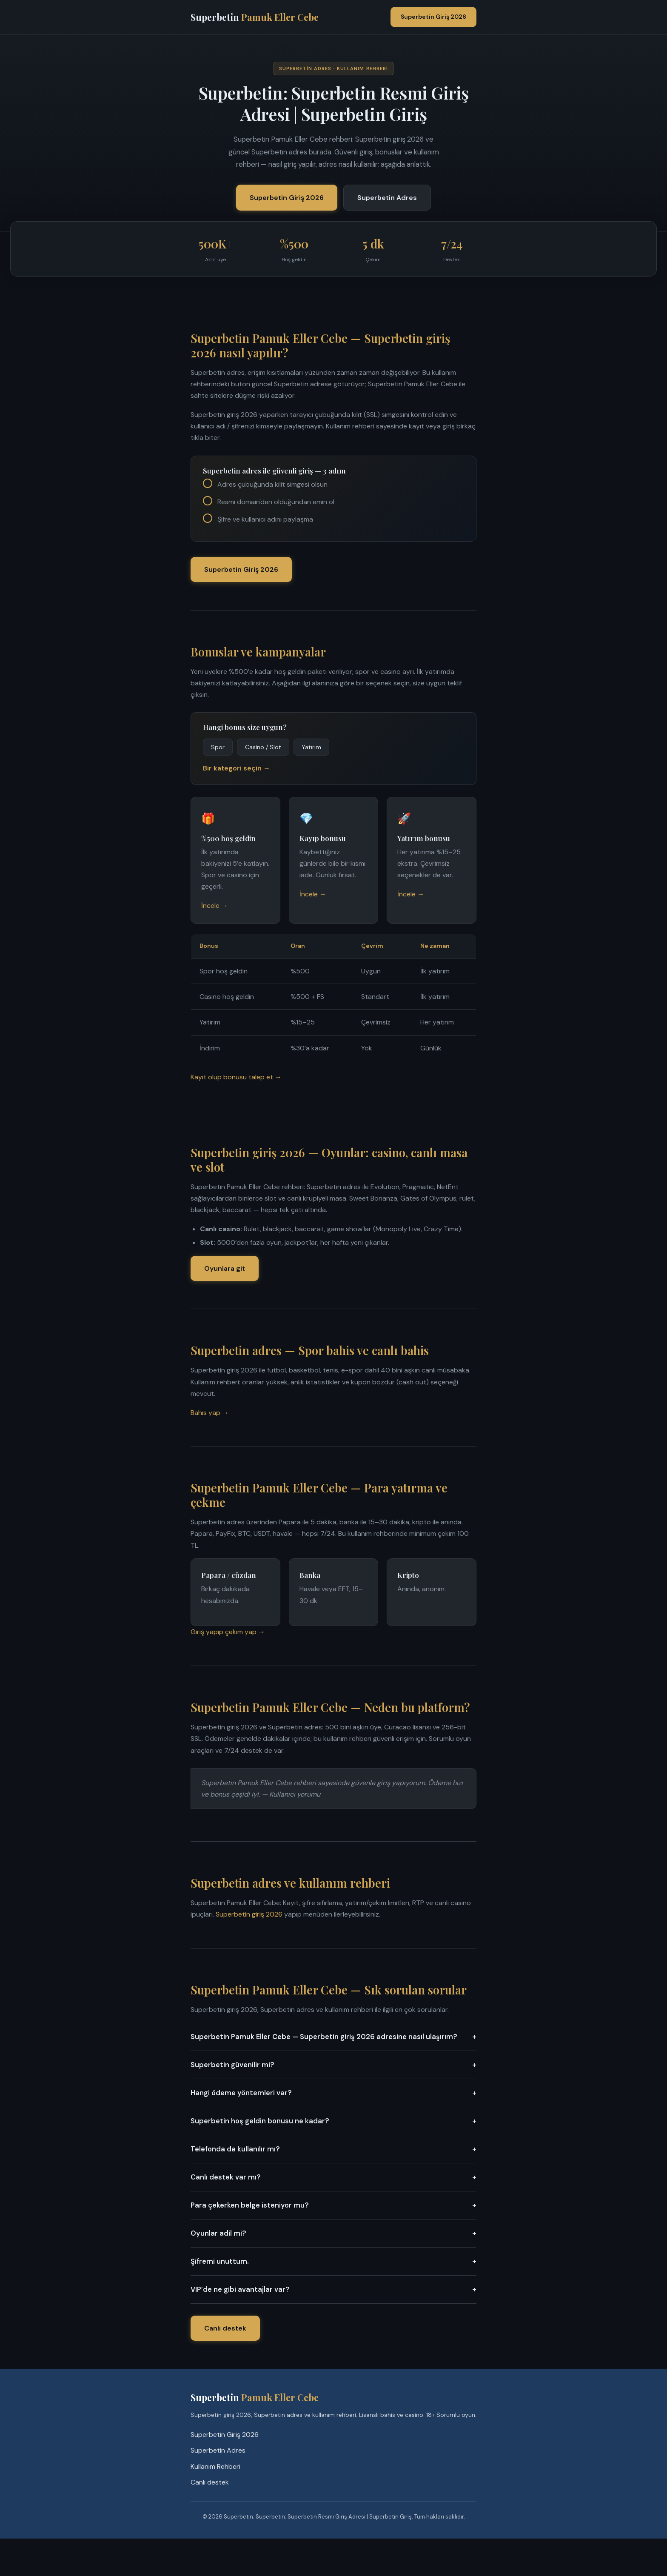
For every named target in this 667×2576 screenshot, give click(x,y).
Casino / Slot (263, 747)
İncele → (214, 905)
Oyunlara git (224, 1268)
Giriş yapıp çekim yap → (228, 1631)
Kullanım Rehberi (215, 2466)
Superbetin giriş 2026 (249, 1914)
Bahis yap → (210, 1412)
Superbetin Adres (387, 197)
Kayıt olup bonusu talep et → (236, 1077)
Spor (218, 747)
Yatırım (311, 747)
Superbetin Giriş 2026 (433, 16)
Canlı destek (225, 2328)
